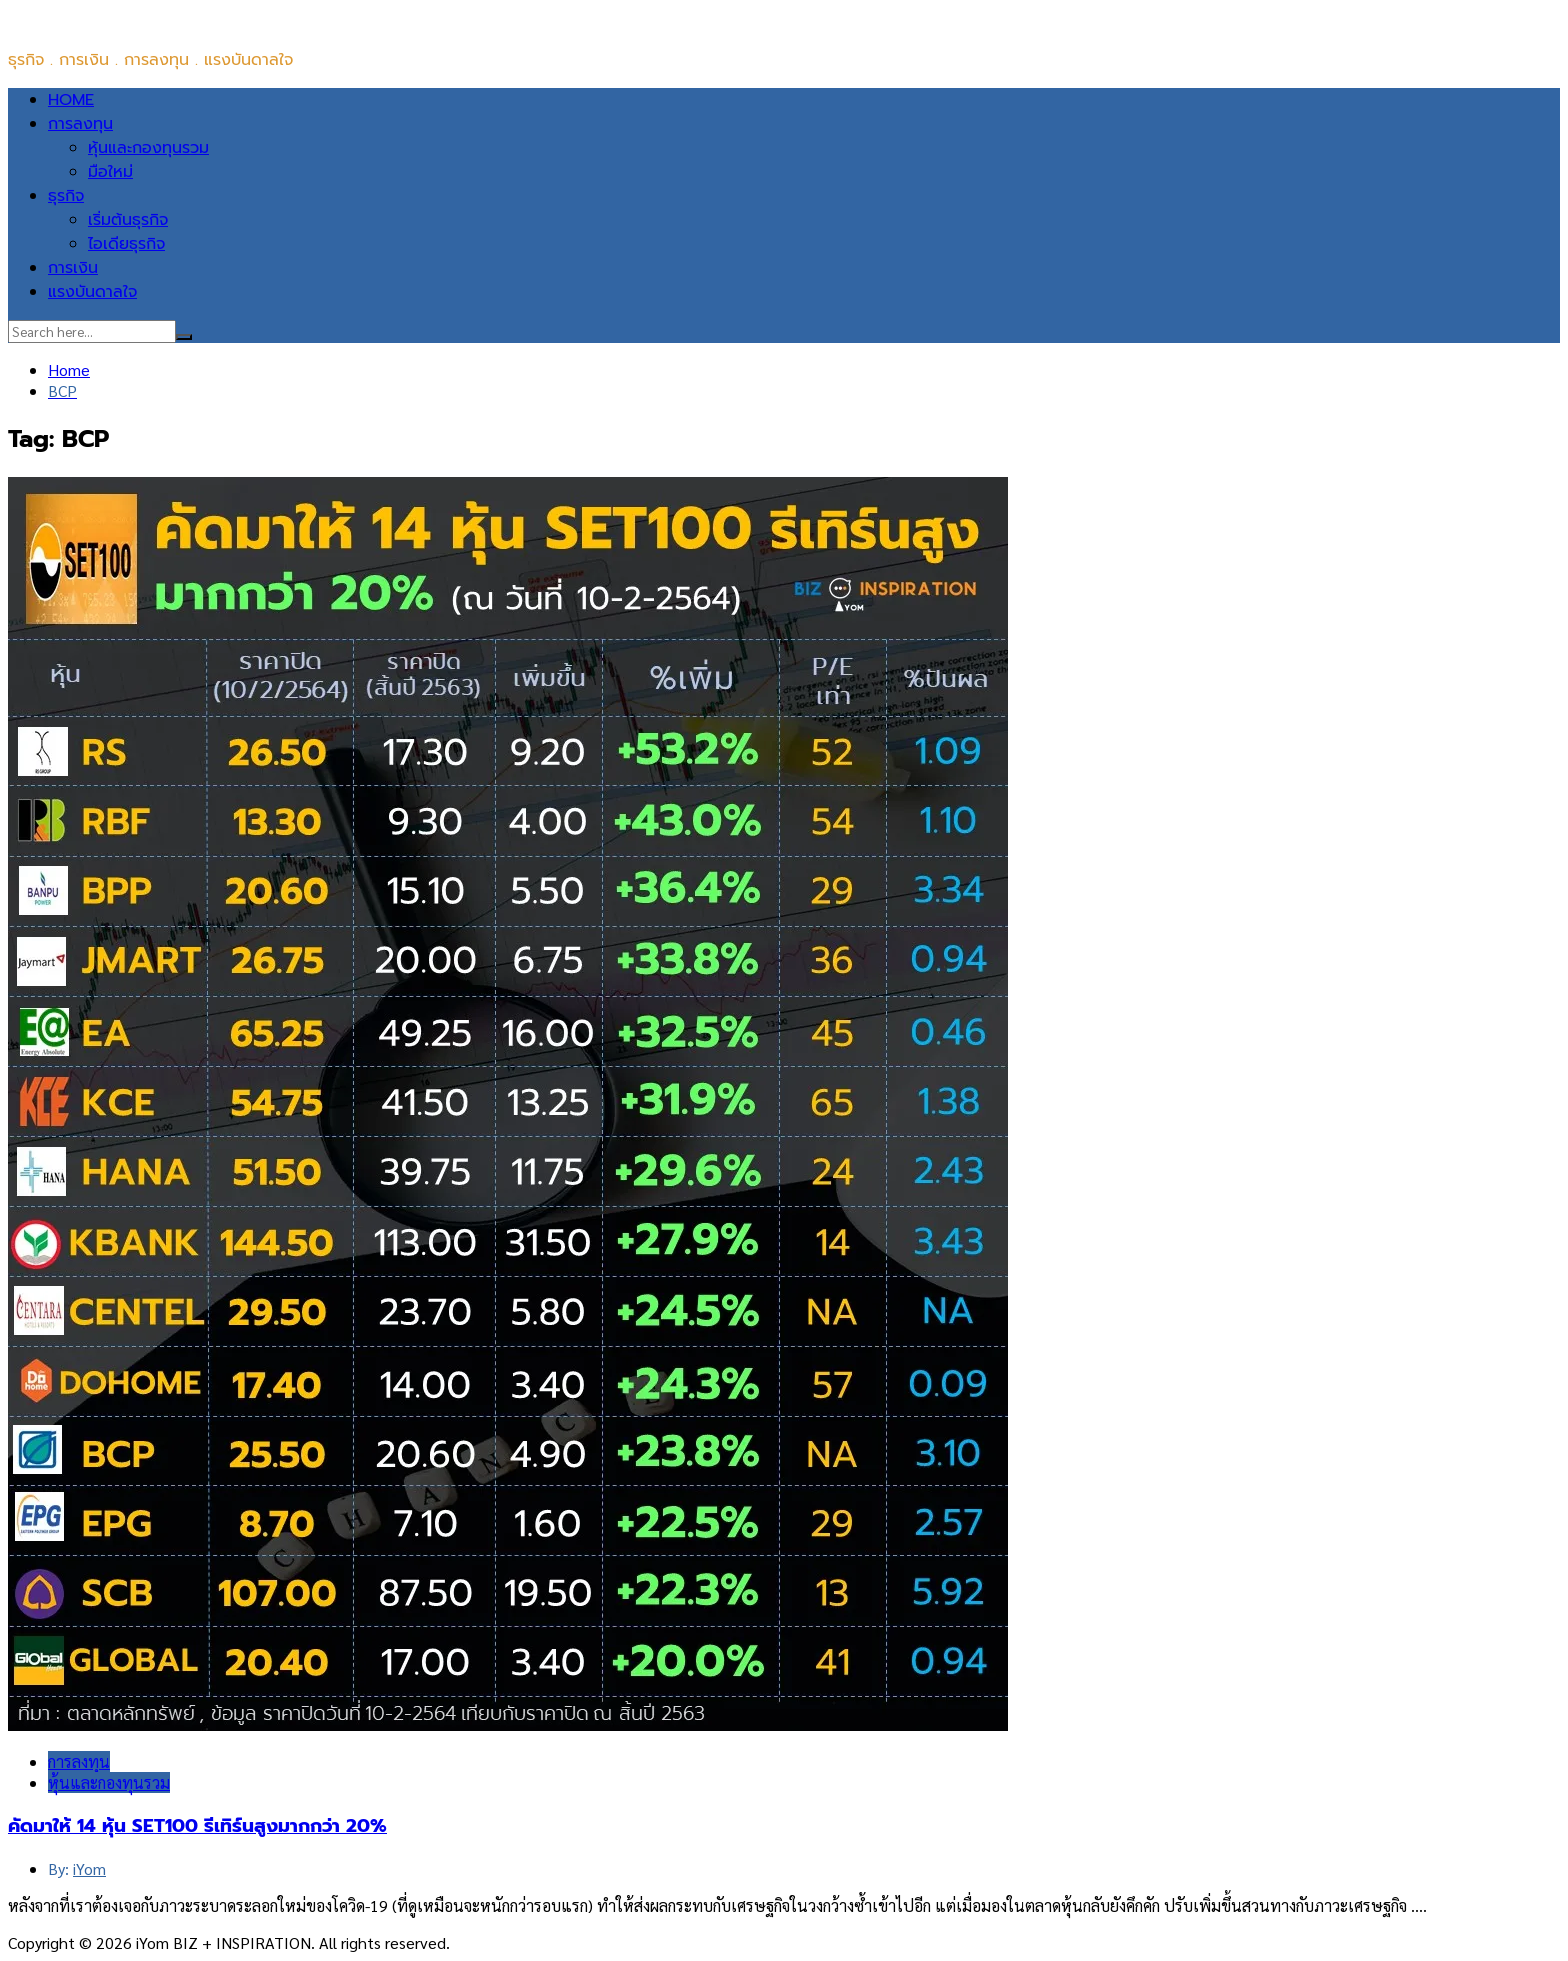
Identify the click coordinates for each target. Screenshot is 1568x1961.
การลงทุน (80, 124)
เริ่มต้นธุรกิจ (128, 220)
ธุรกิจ (66, 196)
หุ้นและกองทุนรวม (148, 148)
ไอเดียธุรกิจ (126, 244)
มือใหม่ (110, 172)
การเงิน (73, 268)
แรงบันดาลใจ (92, 292)
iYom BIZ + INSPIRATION (97, 20)
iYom (89, 1868)
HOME (71, 100)
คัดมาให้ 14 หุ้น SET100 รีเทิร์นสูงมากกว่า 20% (197, 1826)
